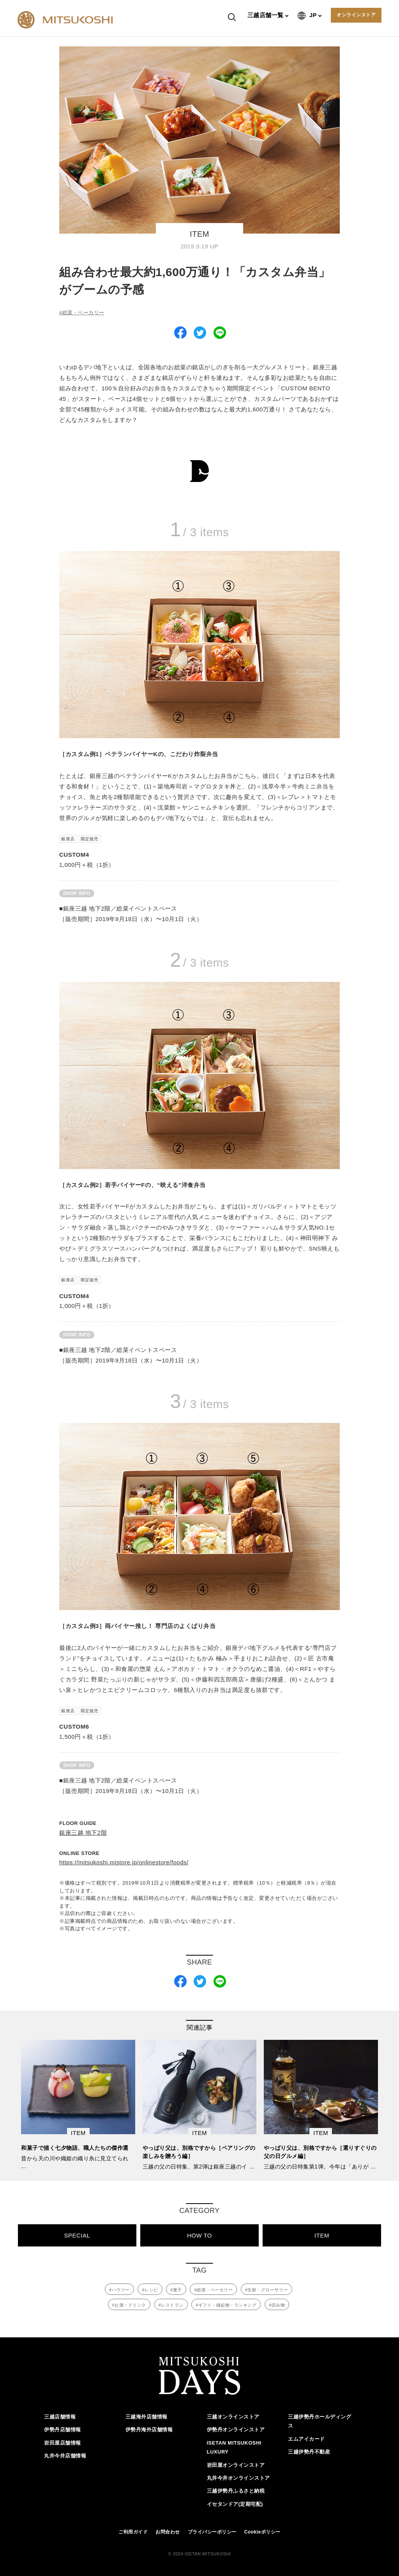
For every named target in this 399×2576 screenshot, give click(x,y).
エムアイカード (306, 2437)
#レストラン (171, 2305)
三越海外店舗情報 (146, 2415)
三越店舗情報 (60, 2415)
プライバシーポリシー (212, 2530)
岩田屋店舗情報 (62, 2441)
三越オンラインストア (233, 2415)
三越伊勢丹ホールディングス (319, 2419)
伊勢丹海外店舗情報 (149, 2428)
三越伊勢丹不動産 (309, 2450)
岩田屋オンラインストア (236, 2463)
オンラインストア (356, 15)
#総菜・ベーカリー (81, 312)
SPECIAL (77, 2235)
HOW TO (199, 2235)
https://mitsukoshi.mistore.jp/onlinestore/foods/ (124, 1862)
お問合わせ (167, 2530)
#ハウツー (119, 2289)
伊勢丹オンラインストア (236, 2428)
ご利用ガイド (133, 2530)
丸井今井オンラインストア (238, 2476)
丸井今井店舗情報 (65, 2454)
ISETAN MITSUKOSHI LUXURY (234, 2445)
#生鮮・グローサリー (266, 2289)
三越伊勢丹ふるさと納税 (236, 2490)
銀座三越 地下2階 (83, 1832)
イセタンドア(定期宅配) (235, 2502)
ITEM (321, 2235)
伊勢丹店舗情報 (62, 2428)
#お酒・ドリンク (129, 2305)
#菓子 (176, 2289)
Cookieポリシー (262, 2530)
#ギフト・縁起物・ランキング (226, 2305)
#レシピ (150, 2289)
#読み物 (277, 2305)
